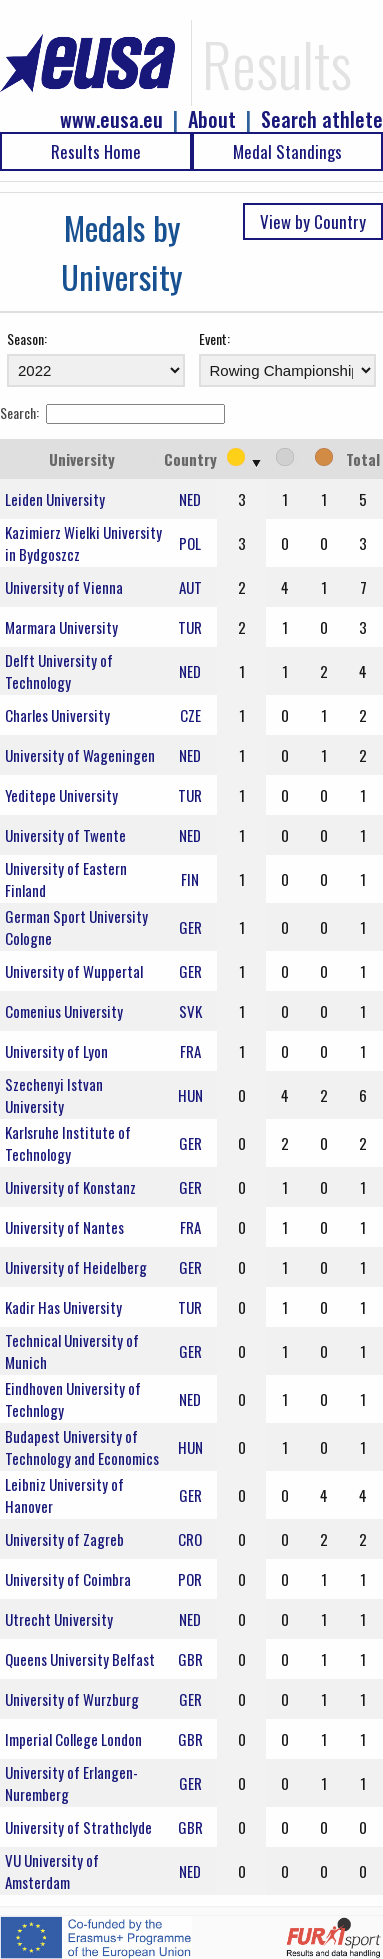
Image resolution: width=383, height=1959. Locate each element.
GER (190, 927)
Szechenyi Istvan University (54, 1095)
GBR (190, 1659)
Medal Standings (287, 151)
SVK (190, 1011)
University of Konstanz (70, 1187)
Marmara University (61, 627)
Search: (112, 413)
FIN (190, 879)
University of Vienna (64, 587)
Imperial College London (73, 1739)
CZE (190, 715)
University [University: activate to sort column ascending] (82, 459)
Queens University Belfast (80, 1659)
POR (190, 1579)
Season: (27, 338)
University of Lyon (56, 1051)
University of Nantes (64, 1227)
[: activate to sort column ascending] (241, 459)
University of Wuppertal (74, 971)
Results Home (96, 151)
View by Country (313, 221)
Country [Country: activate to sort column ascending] (190, 459)
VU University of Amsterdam (52, 1871)
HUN (190, 1095)
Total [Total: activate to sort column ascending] (363, 459)
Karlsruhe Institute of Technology (68, 1143)
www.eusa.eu (111, 119)
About (212, 119)
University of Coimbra (68, 1579)
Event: (214, 338)
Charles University (57, 715)
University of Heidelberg (76, 1267)
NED (190, 499)
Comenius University (64, 1011)
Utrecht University (59, 1619)
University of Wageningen (80, 755)
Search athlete (322, 119)
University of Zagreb (64, 1539)
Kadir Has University (63, 1307)
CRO (190, 1539)
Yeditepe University (61, 795)
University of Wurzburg (72, 1699)
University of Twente (65, 835)
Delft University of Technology (59, 671)
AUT (190, 587)
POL (190, 543)
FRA (190, 1051)
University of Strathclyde (78, 1827)
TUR (190, 627)
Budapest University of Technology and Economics (82, 1447)
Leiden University (55, 499)
